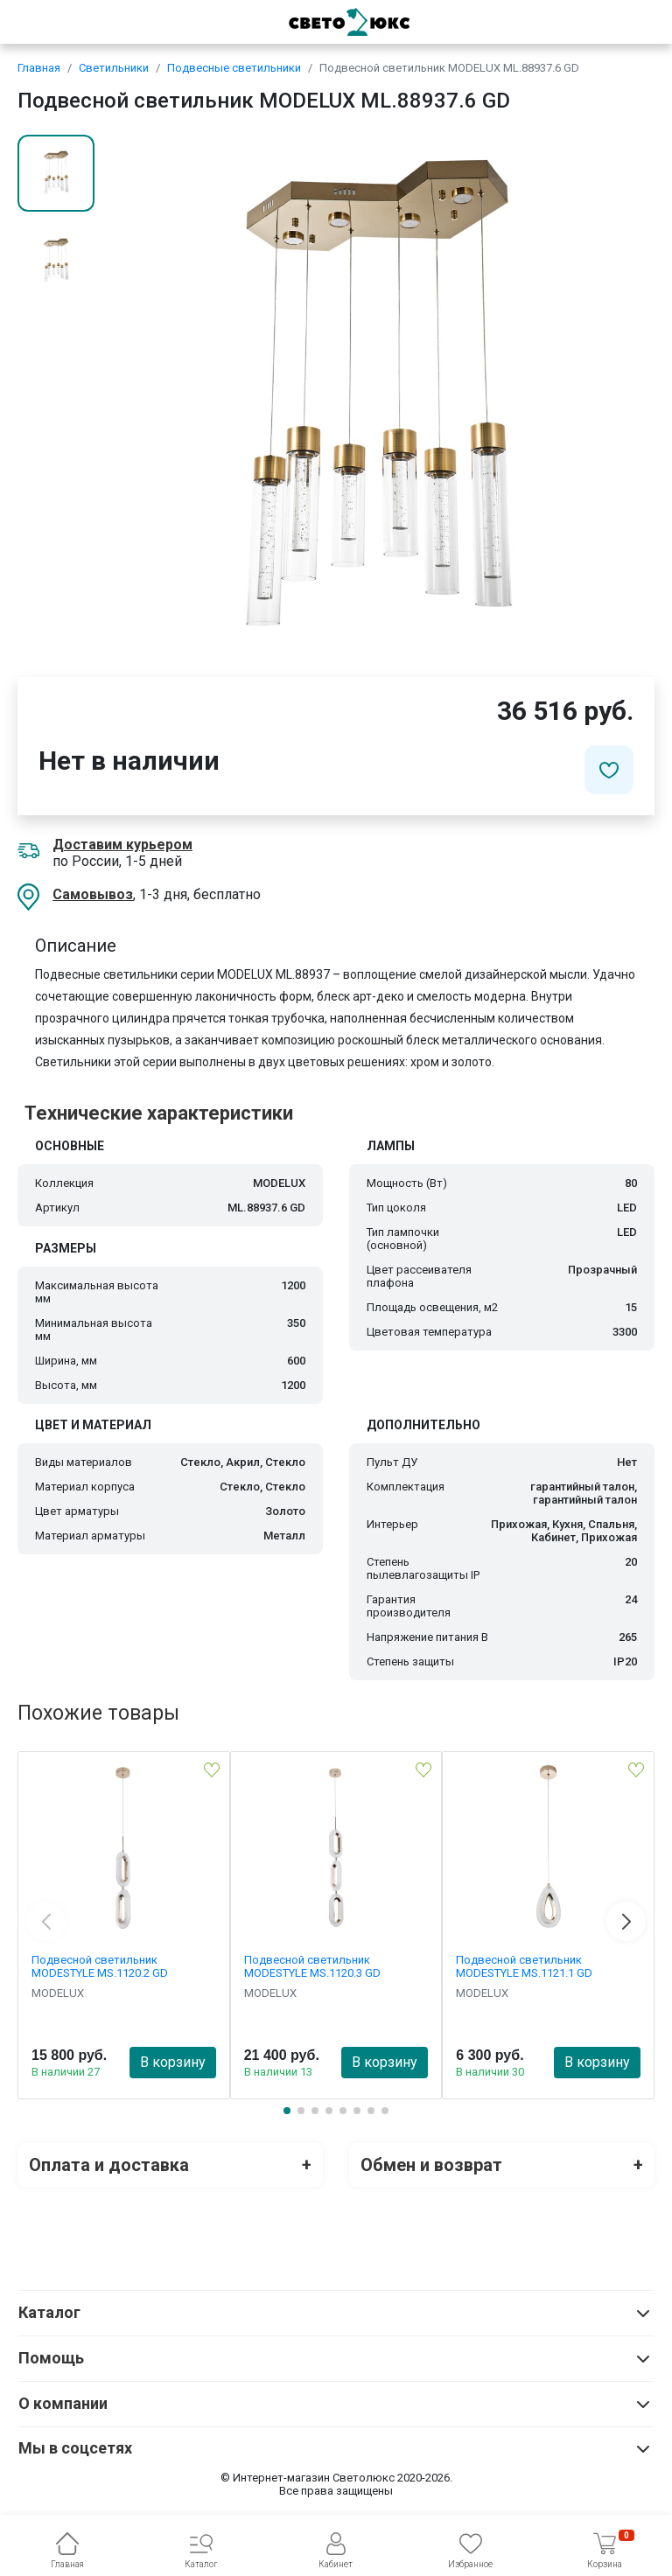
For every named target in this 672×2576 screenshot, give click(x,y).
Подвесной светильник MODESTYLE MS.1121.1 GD (524, 1966)
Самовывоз (92, 894)
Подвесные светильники (234, 67)
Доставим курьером (122, 844)
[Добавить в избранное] (609, 769)
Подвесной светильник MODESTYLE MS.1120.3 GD (312, 1966)
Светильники (114, 67)
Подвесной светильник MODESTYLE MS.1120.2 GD (100, 1966)
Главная (39, 67)
